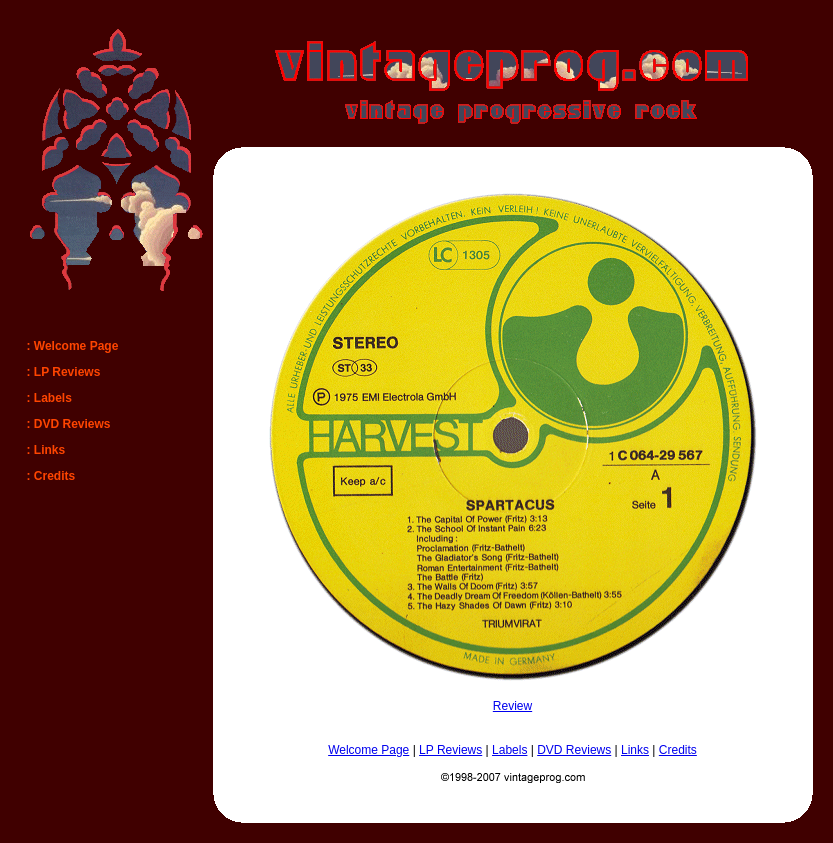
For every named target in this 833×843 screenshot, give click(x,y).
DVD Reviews (574, 750)
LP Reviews (450, 750)
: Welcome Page (73, 346)
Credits (678, 750)
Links (635, 750)
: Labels (49, 398)
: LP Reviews (64, 372)
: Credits (51, 476)
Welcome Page (368, 750)
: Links (46, 450)
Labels (509, 750)
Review (512, 706)
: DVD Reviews (69, 424)
